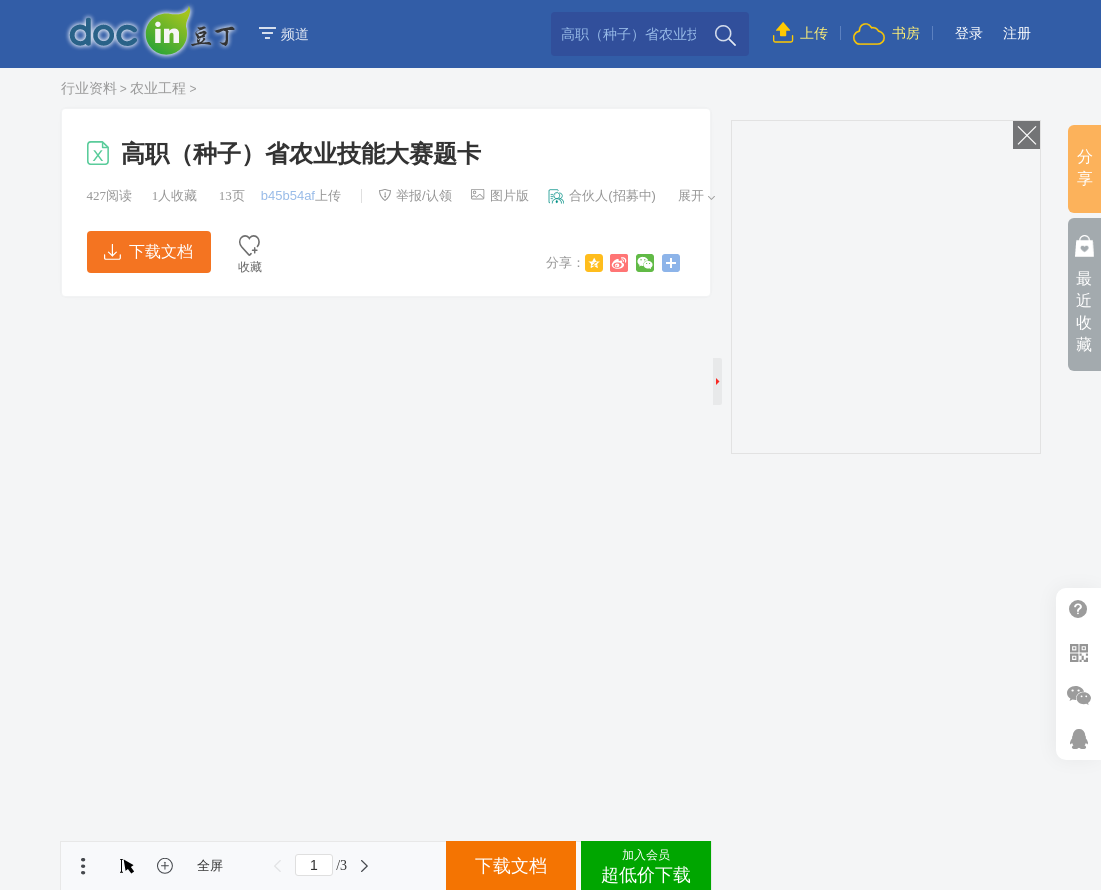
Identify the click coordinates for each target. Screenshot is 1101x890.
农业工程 (158, 88)
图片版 (500, 195)
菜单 (83, 866)
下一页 (364, 866)
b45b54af (288, 195)
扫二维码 (1078, 652)
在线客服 (1078, 738)
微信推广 (1078, 695)
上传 (800, 33)
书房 (886, 33)
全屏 (210, 865)
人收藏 (175, 195)
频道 (284, 34)
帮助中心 (1078, 609)
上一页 (278, 866)
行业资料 (89, 88)
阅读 (110, 195)
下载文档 (148, 251)
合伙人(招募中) (602, 195)
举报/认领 (415, 195)
